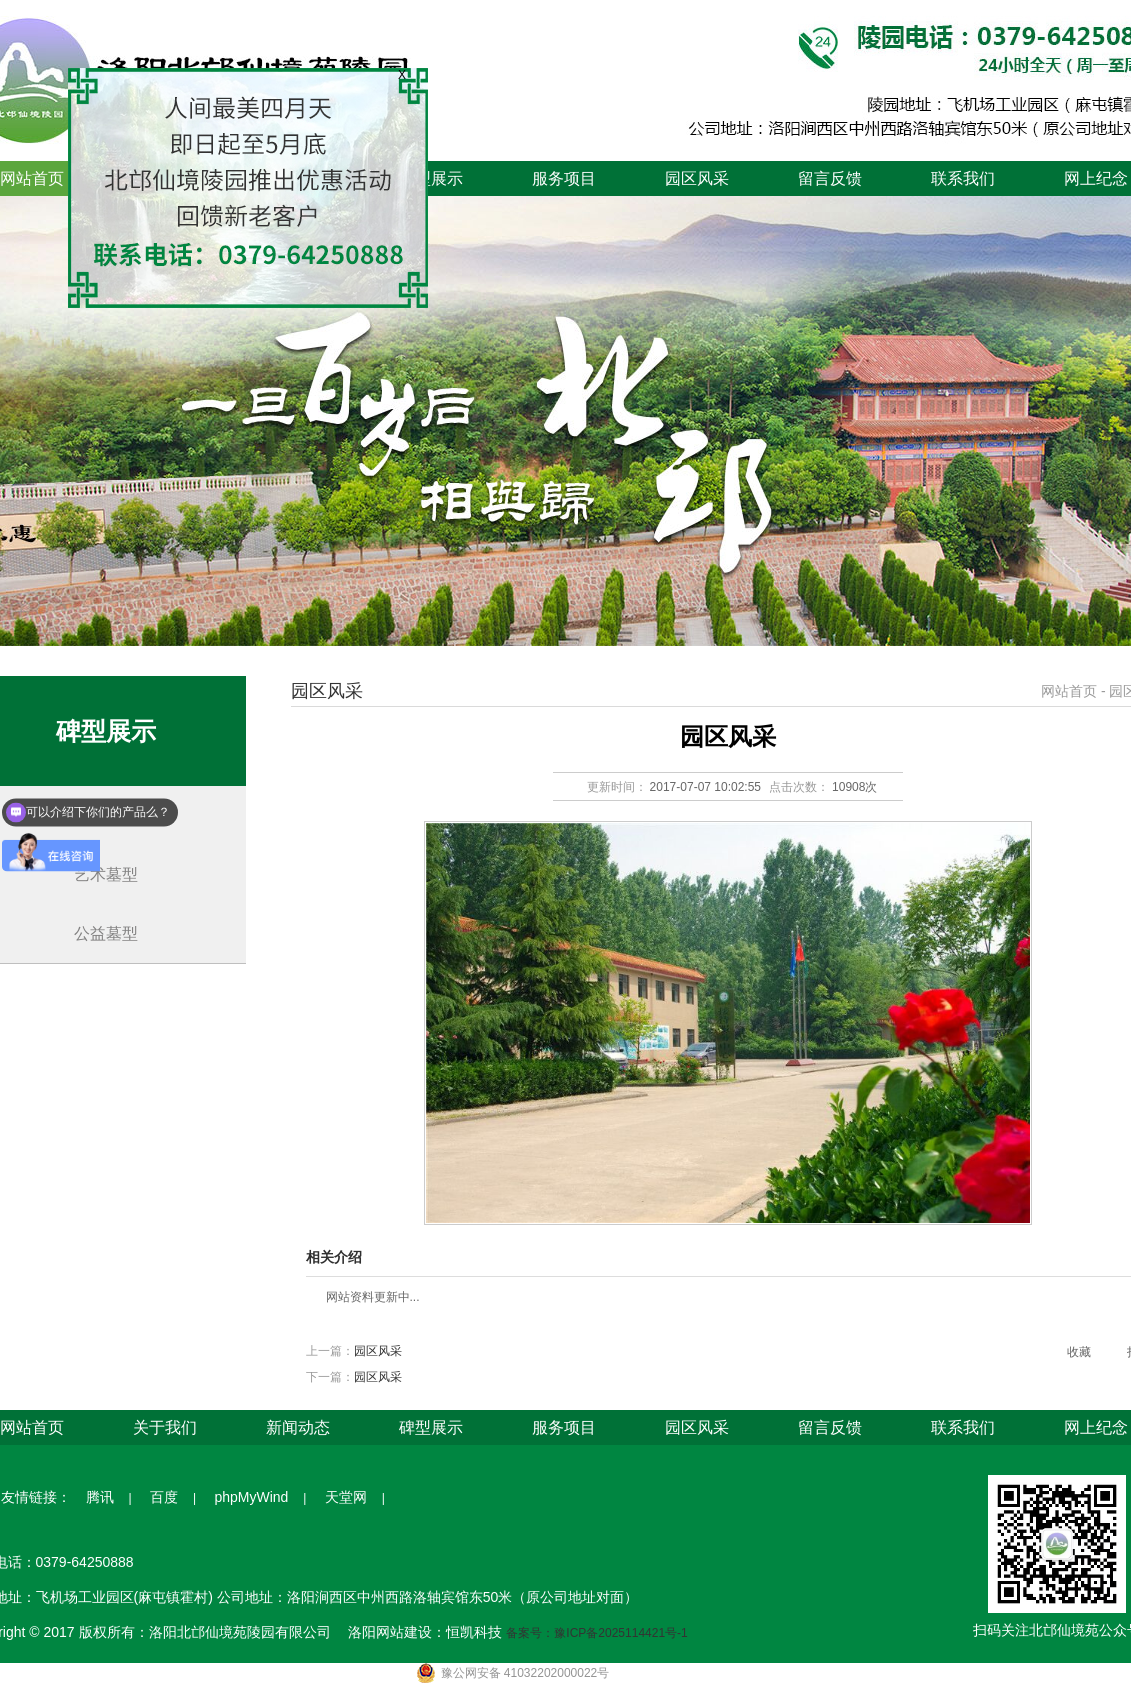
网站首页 (1069, 691)
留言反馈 (830, 178)
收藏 (1079, 1352)
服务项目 (564, 178)
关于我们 (165, 1427)
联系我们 (963, 178)
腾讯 (100, 1497)
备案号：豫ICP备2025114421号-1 (596, 1633)
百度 (164, 1497)
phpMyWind (251, 1497)
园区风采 (697, 178)
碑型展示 (431, 178)
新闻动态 (298, 1427)
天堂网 (346, 1497)
